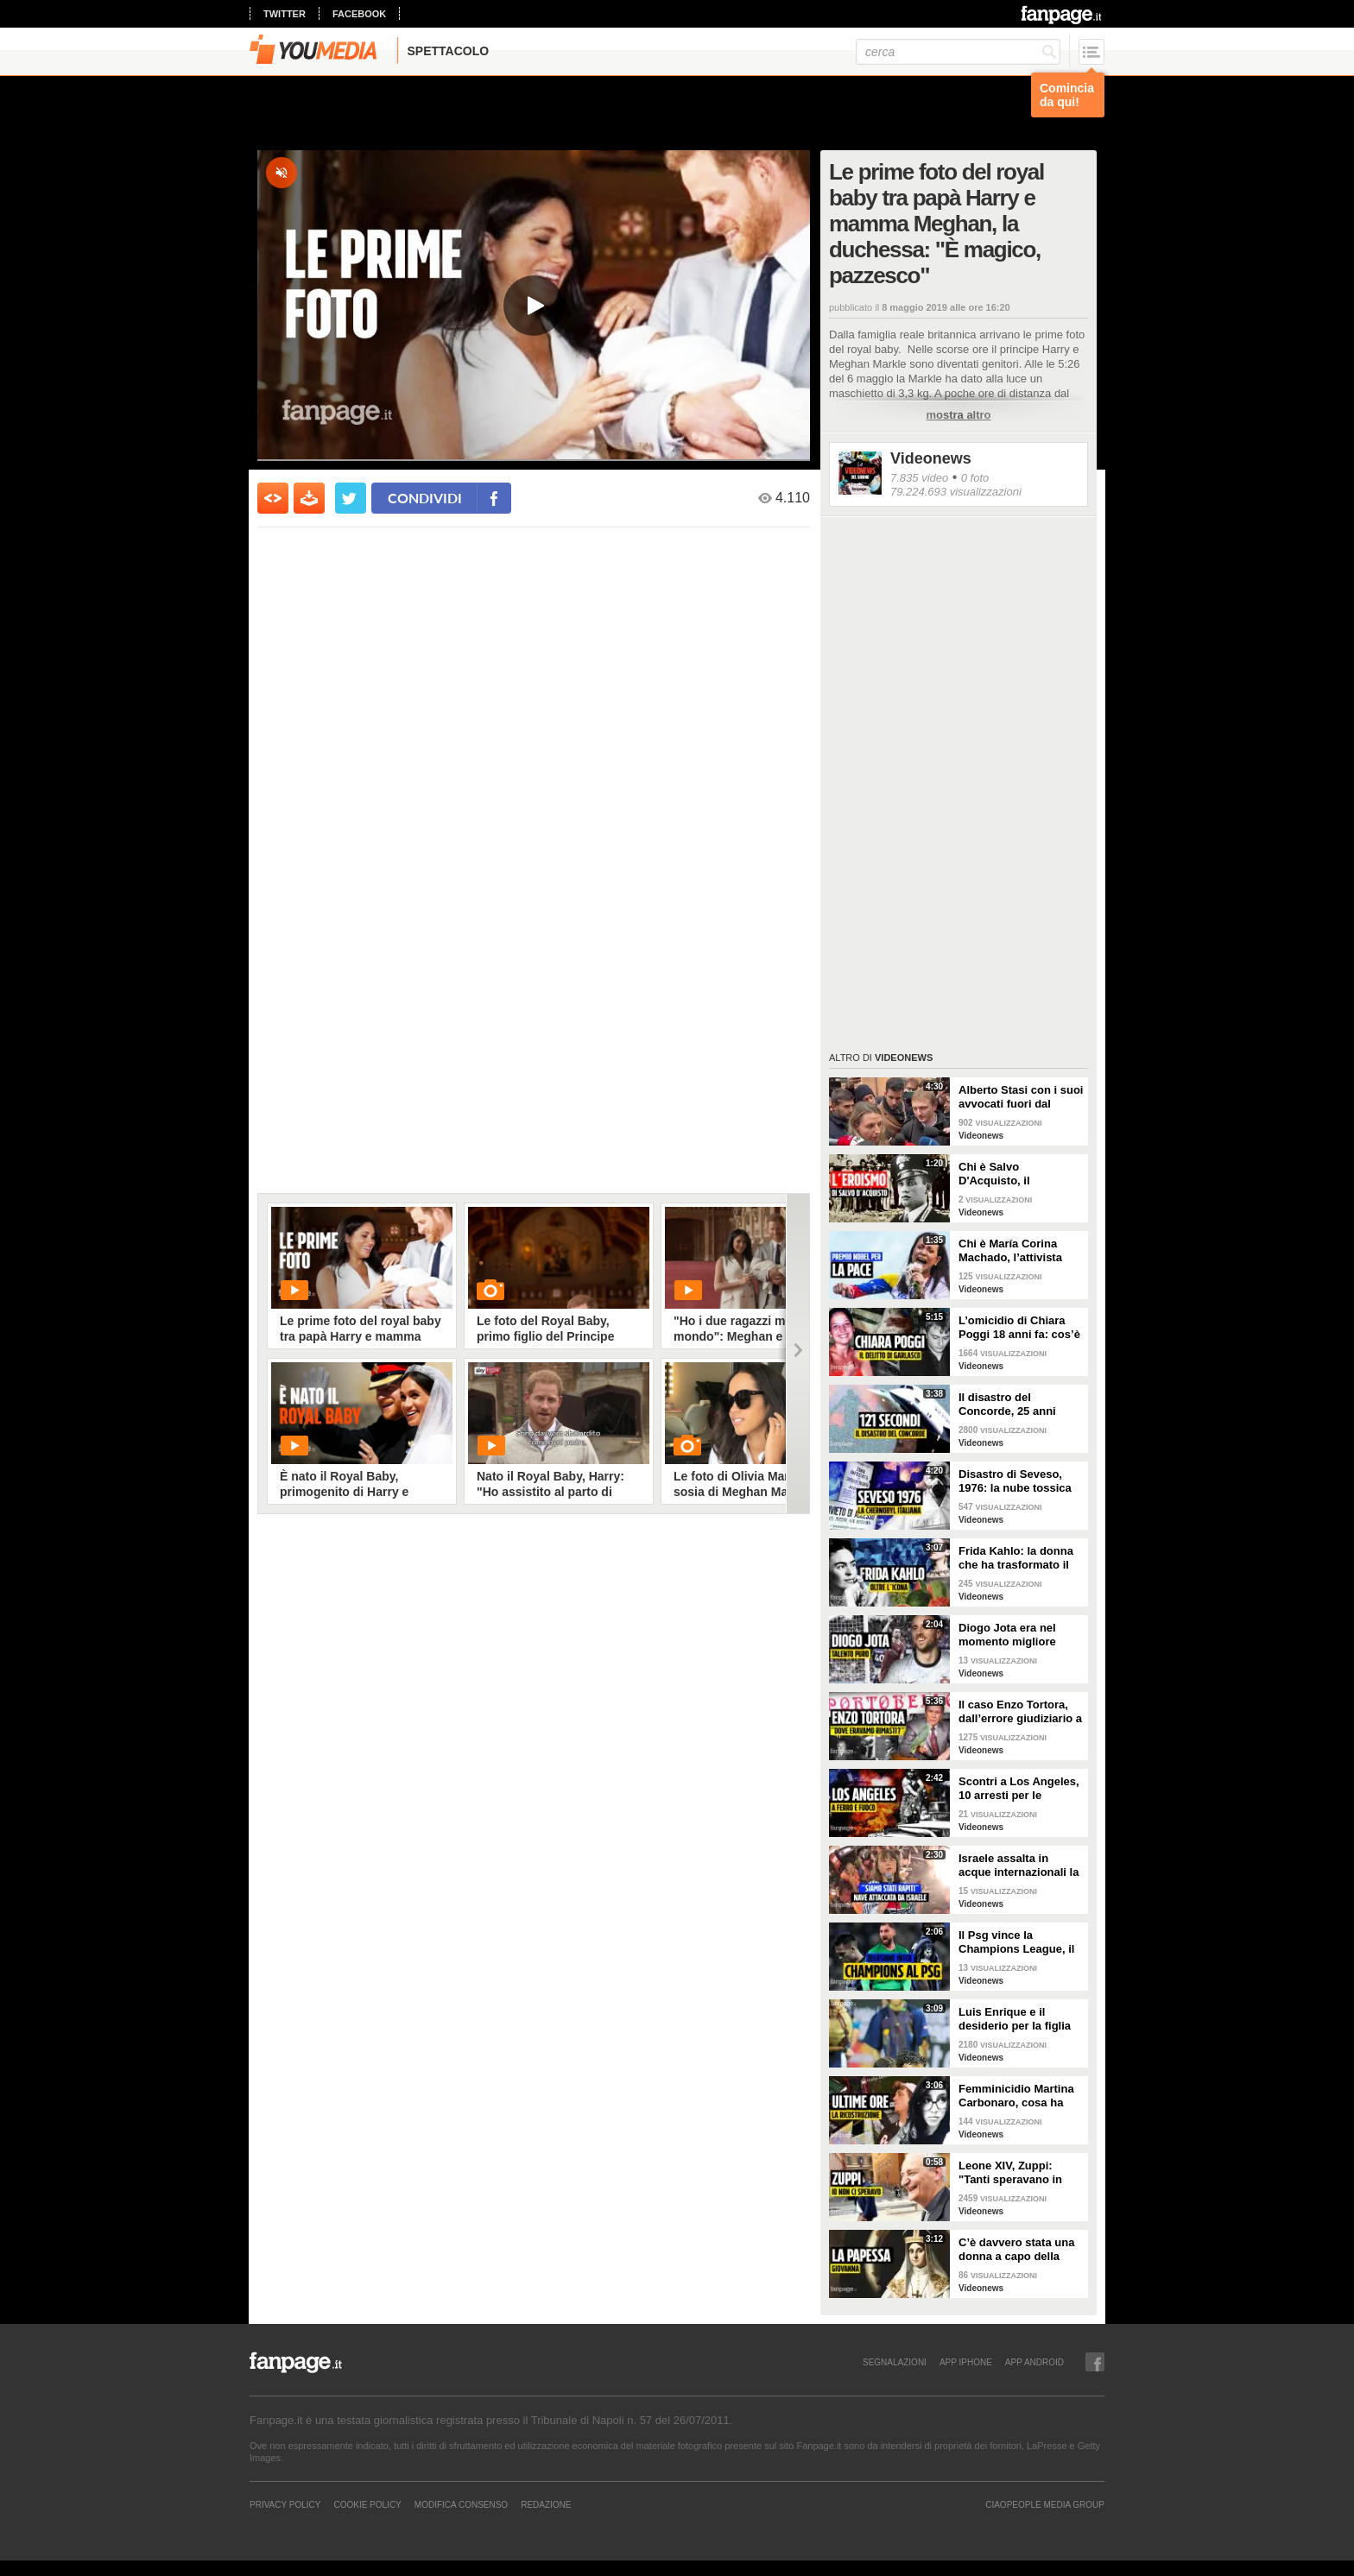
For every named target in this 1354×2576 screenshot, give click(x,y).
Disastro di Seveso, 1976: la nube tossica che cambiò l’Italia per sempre (1017, 1481)
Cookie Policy (367, 2504)
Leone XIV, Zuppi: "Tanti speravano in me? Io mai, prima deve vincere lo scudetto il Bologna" (1021, 2173)
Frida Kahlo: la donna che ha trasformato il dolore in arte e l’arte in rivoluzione (1020, 1558)
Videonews (930, 458)
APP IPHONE (966, 2362)
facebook (359, 14)
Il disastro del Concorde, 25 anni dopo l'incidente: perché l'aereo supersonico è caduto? (1020, 1404)
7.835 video (919, 477)
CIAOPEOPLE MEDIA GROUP (1044, 2504)
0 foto (975, 477)
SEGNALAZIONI (895, 2362)
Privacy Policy (285, 2504)
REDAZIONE (546, 2504)
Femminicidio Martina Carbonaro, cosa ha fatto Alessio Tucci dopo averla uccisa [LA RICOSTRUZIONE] (1020, 2096)
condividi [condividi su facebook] (425, 497)
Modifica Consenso (461, 2504)
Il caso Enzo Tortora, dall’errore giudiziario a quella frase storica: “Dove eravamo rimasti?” (1020, 1712)
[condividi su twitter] (350, 498)
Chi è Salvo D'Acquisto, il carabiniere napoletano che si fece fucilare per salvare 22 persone (1020, 1174)
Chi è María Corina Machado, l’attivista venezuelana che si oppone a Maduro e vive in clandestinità (1012, 1251)
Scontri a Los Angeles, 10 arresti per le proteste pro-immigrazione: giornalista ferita (1019, 1789)
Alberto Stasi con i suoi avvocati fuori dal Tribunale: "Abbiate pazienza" (1021, 1097)
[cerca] (958, 52)
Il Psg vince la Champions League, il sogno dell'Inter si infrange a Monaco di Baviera (1016, 1942)
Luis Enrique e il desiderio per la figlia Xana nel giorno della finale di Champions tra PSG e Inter (1021, 2019)
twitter (284, 14)
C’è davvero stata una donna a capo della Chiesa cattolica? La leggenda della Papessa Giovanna (1016, 2249)
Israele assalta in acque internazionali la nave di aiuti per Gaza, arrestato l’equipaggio (1019, 1865)
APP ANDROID (1034, 2362)
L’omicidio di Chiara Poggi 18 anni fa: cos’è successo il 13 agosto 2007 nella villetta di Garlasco (1019, 1328)
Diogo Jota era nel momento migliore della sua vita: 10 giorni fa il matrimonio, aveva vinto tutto (1021, 1635)
